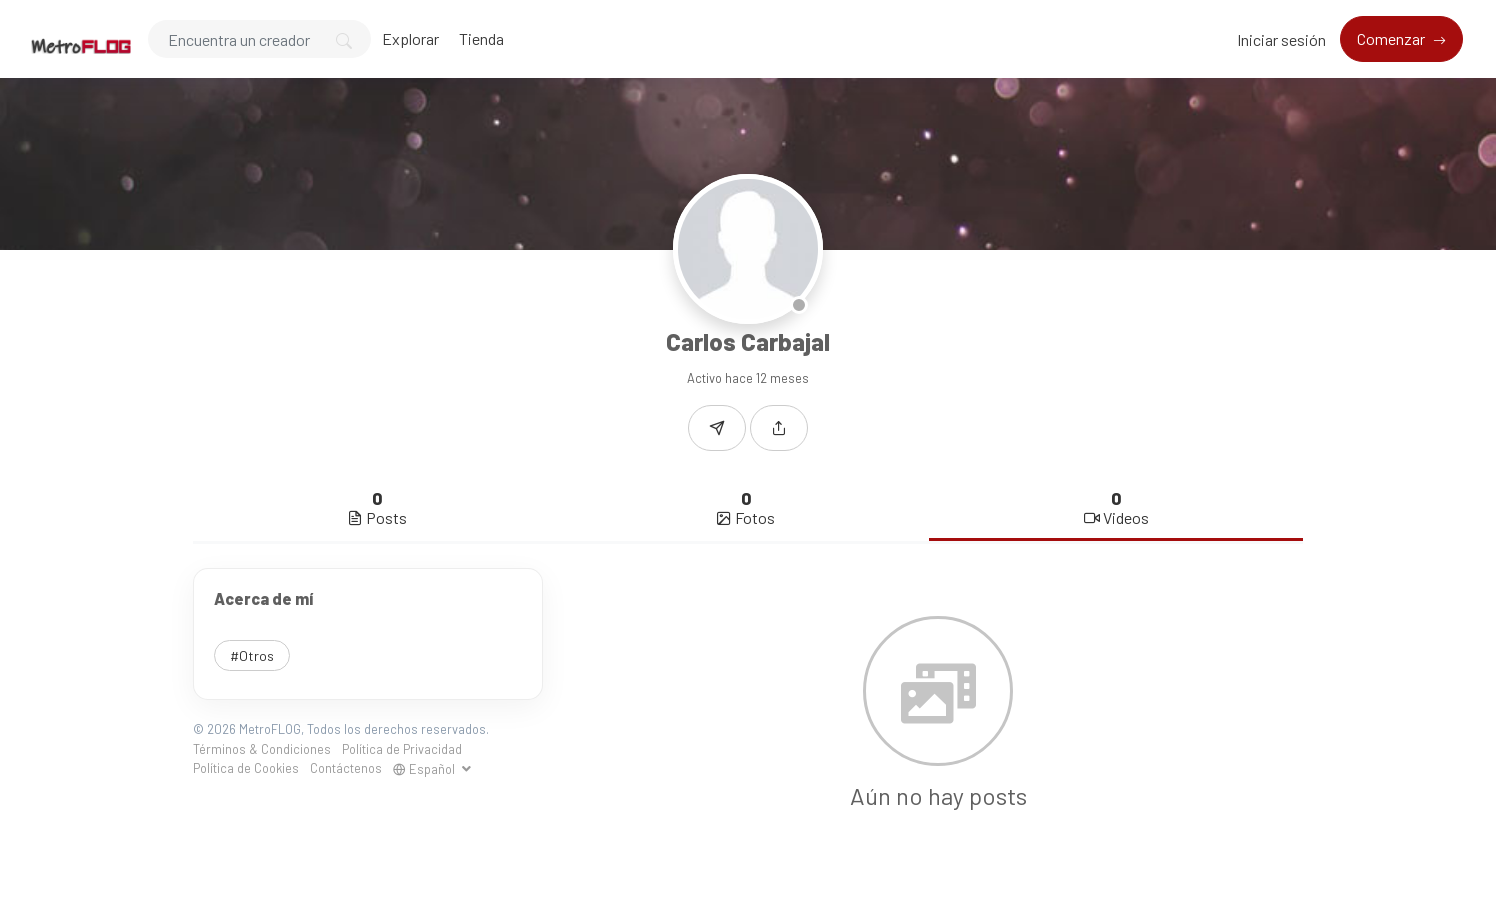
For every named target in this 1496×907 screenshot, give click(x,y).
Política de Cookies (246, 768)
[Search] (259, 39)
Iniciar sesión (1281, 39)
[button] (779, 428)
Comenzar (1392, 38)
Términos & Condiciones (262, 749)
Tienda (481, 38)
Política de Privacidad (402, 749)
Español (425, 769)
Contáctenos (346, 768)
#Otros (252, 655)
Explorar (410, 38)
